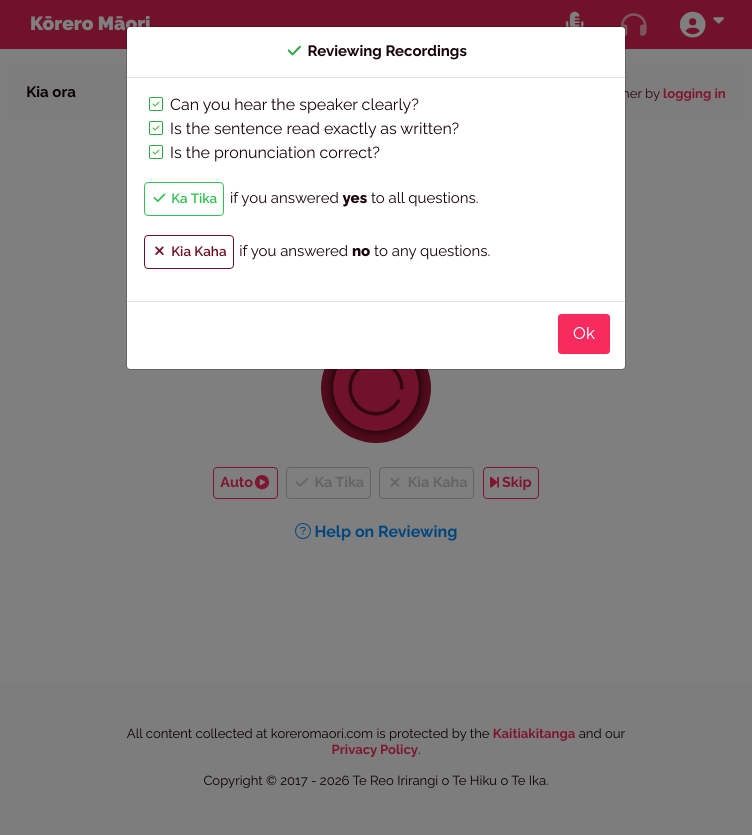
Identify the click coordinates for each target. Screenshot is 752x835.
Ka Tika (184, 199)
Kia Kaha (189, 252)
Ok (584, 333)
